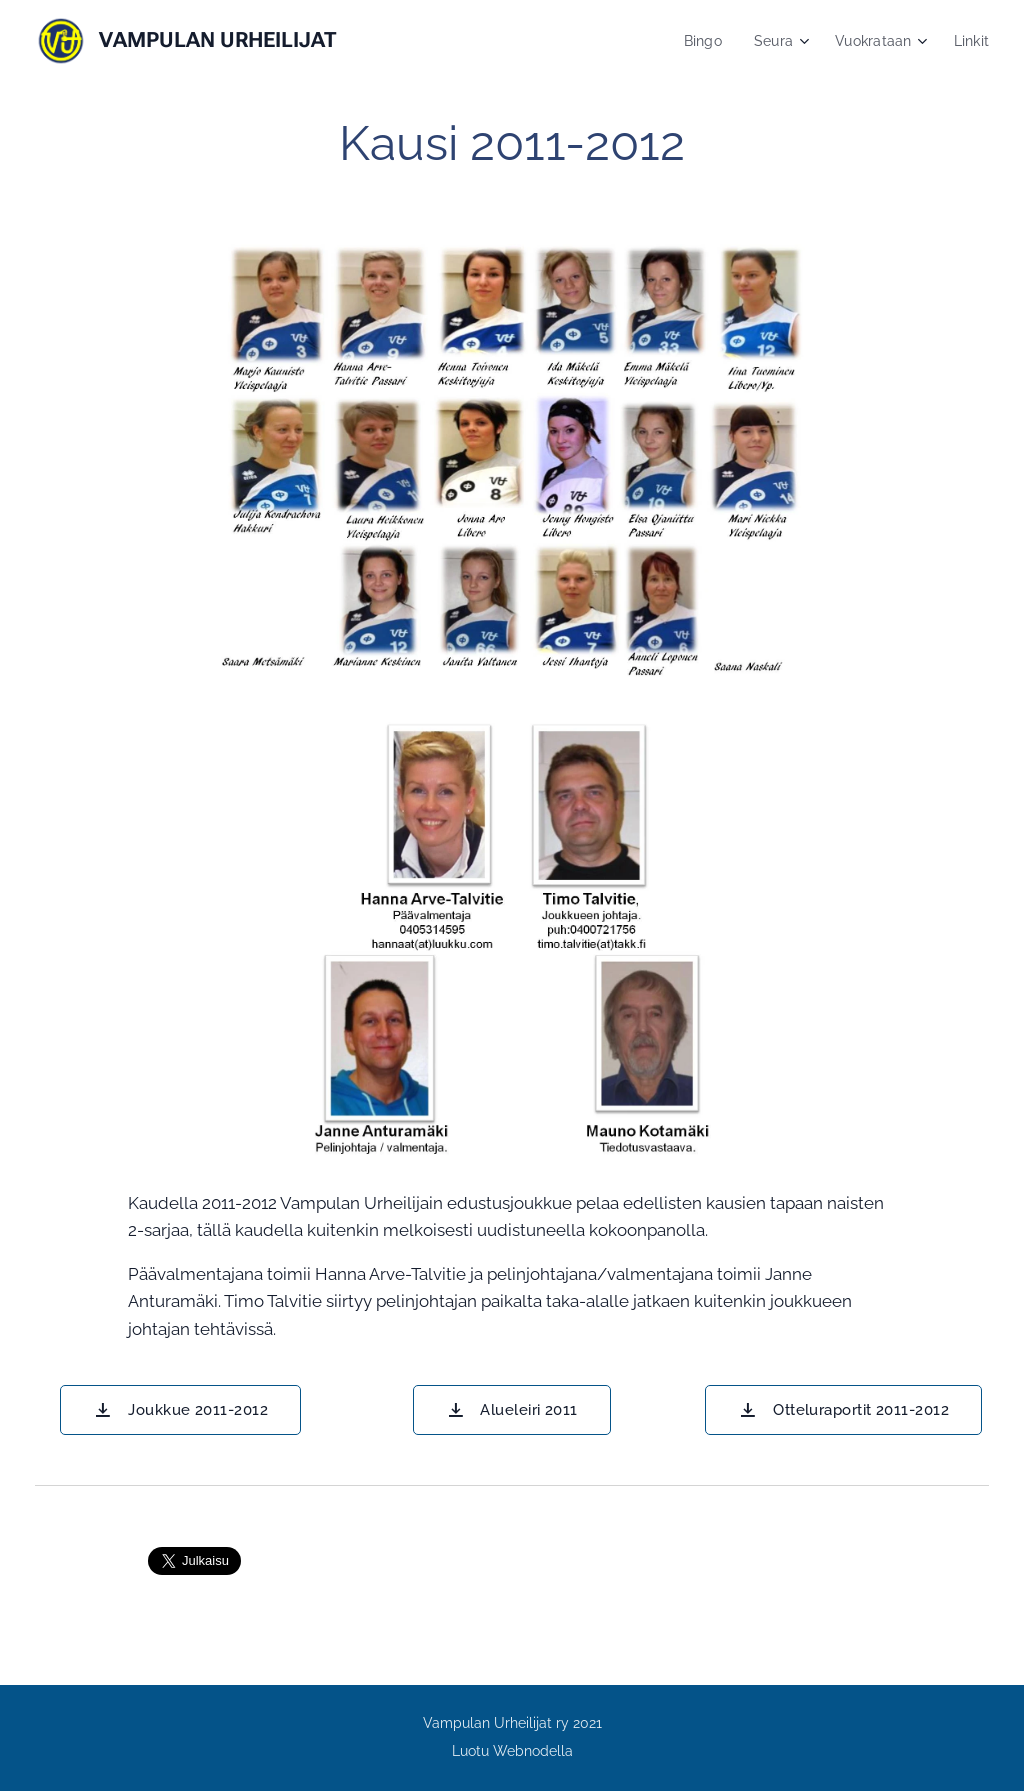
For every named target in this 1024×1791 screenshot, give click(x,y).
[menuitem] (698, 41)
